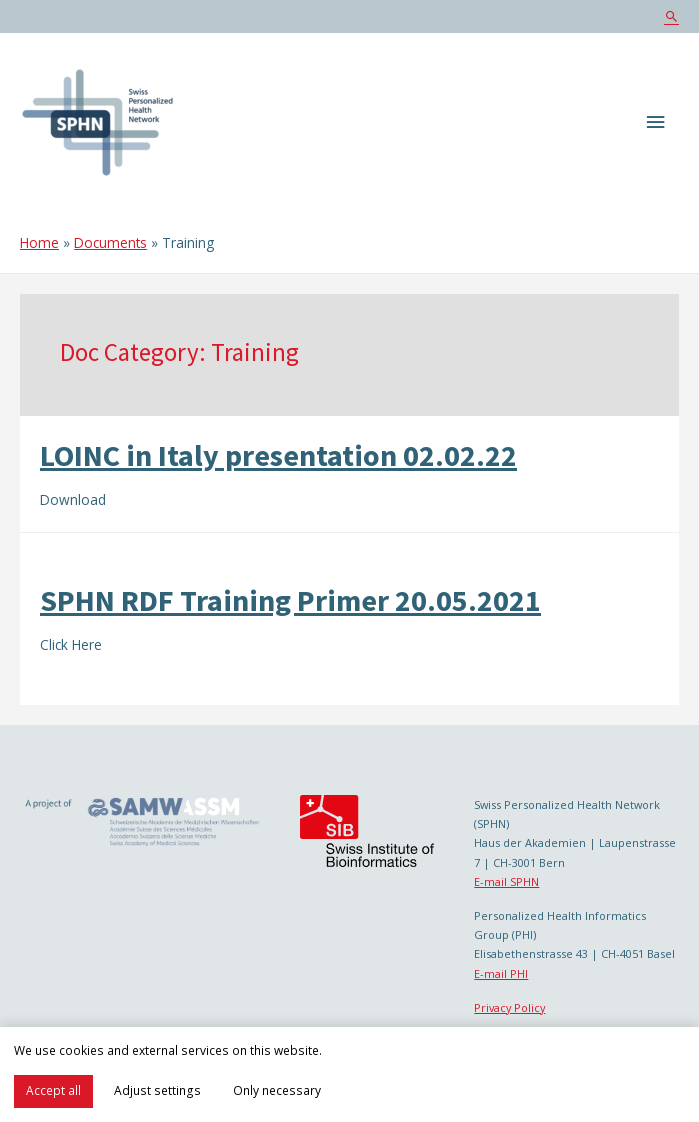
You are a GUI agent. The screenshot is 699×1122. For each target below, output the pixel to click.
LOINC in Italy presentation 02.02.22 (278, 455)
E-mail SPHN (506, 881)
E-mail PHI (501, 973)
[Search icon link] (671, 16)
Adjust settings (157, 1090)
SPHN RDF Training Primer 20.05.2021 (290, 600)
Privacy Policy (509, 1007)
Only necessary (277, 1090)
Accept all (53, 1090)
